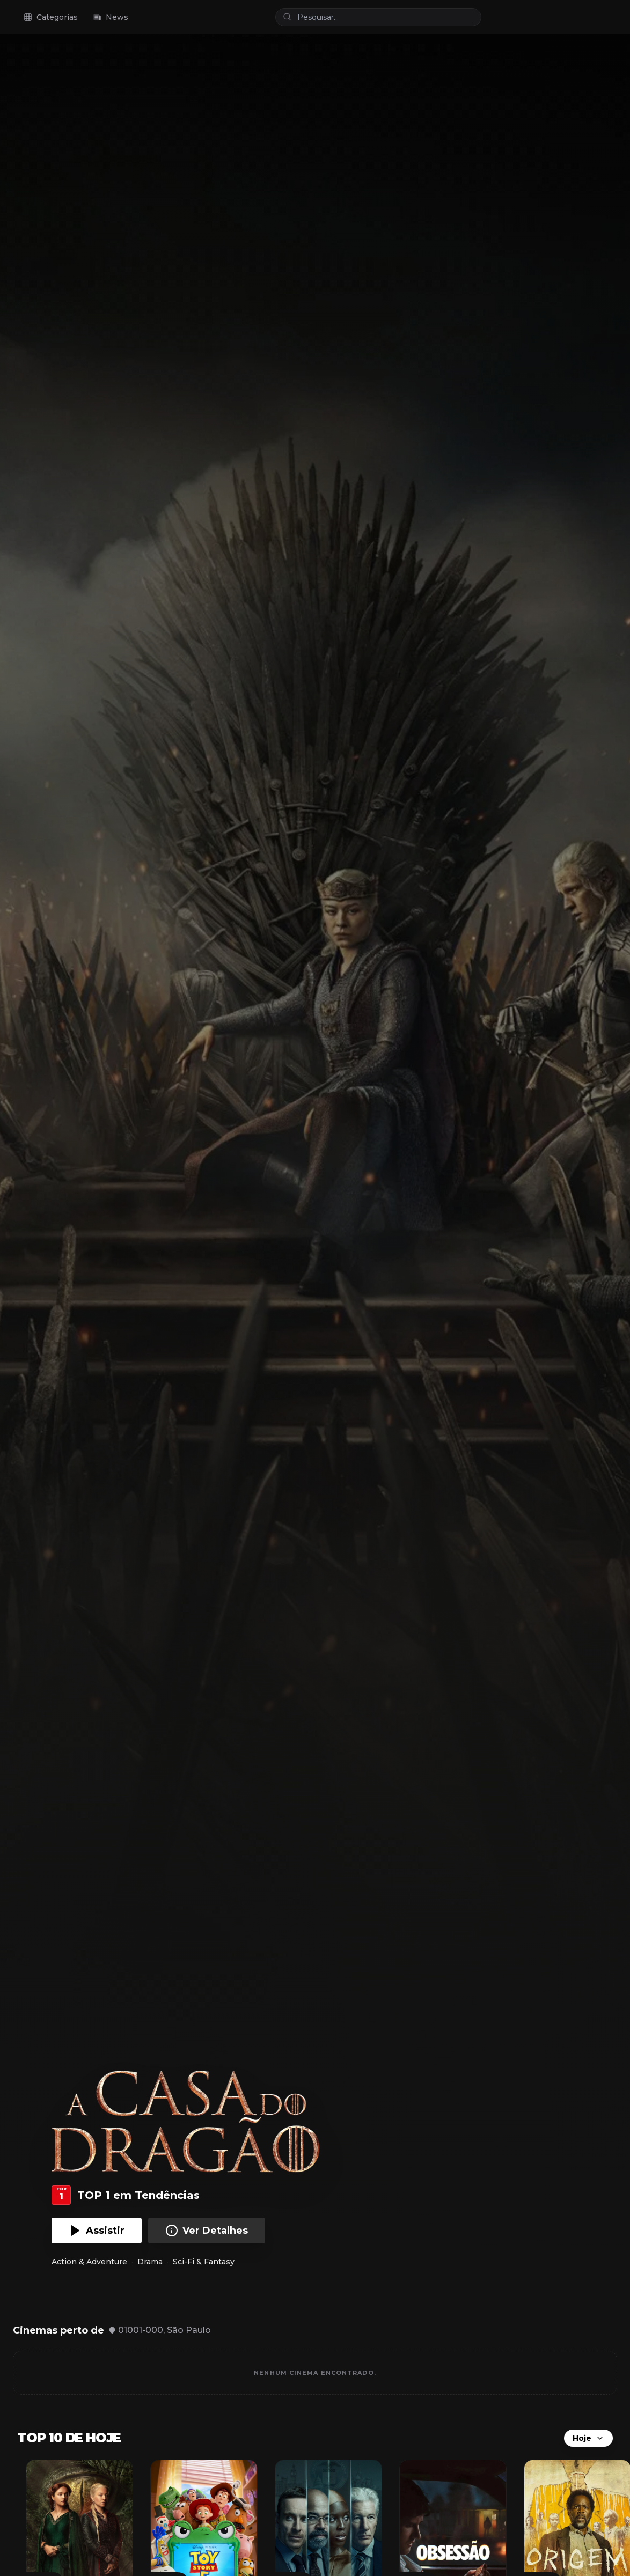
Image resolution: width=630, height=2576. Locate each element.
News (110, 17)
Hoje (588, 2438)
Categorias (51, 17)
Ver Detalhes (206, 2230)
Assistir (96, 2230)
